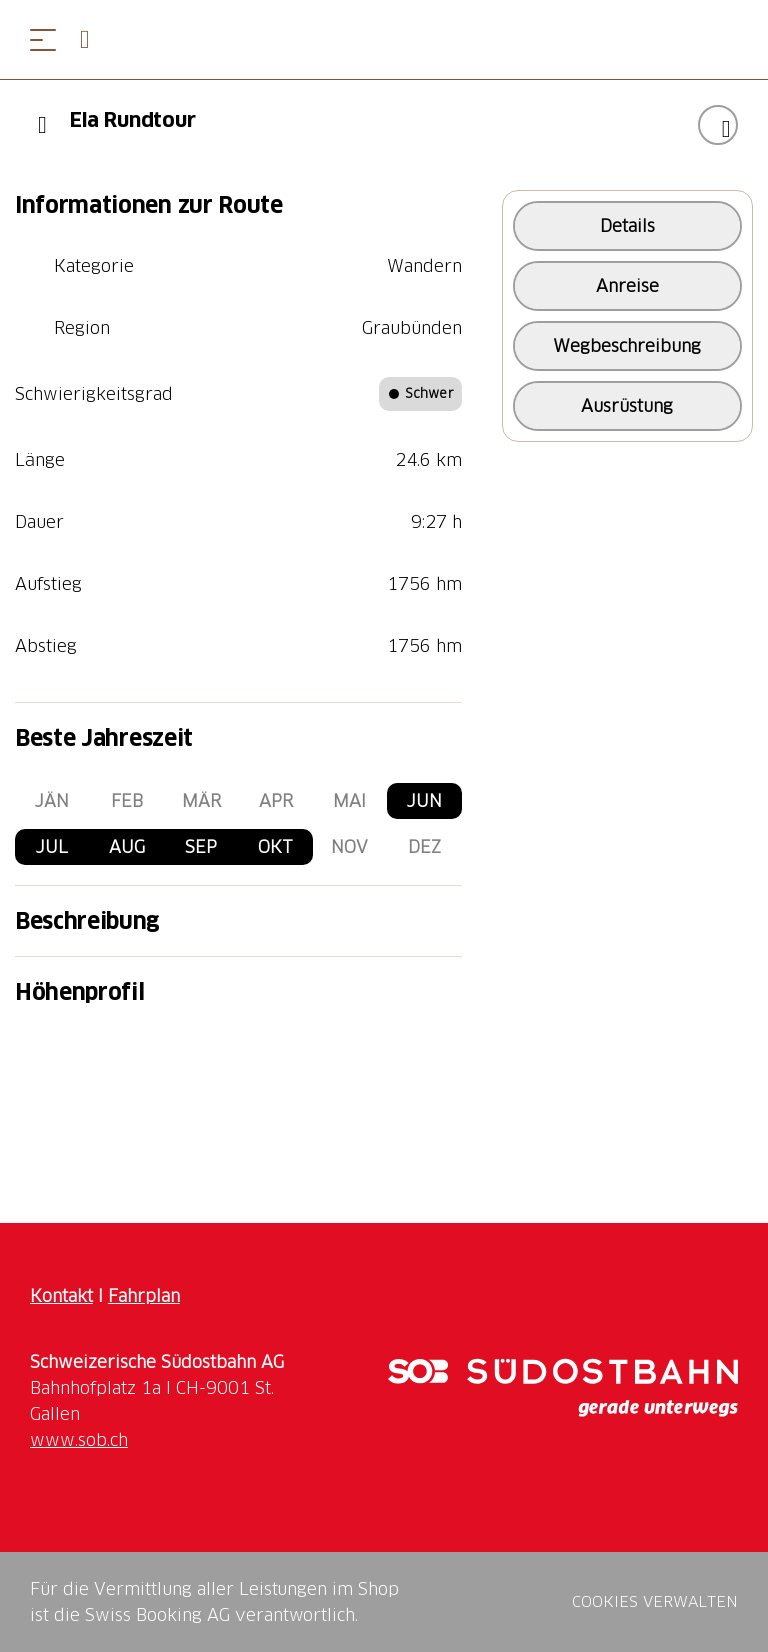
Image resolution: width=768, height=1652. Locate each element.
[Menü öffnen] (43, 39)
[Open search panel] (93, 39)
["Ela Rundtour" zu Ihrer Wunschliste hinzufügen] (718, 125)
